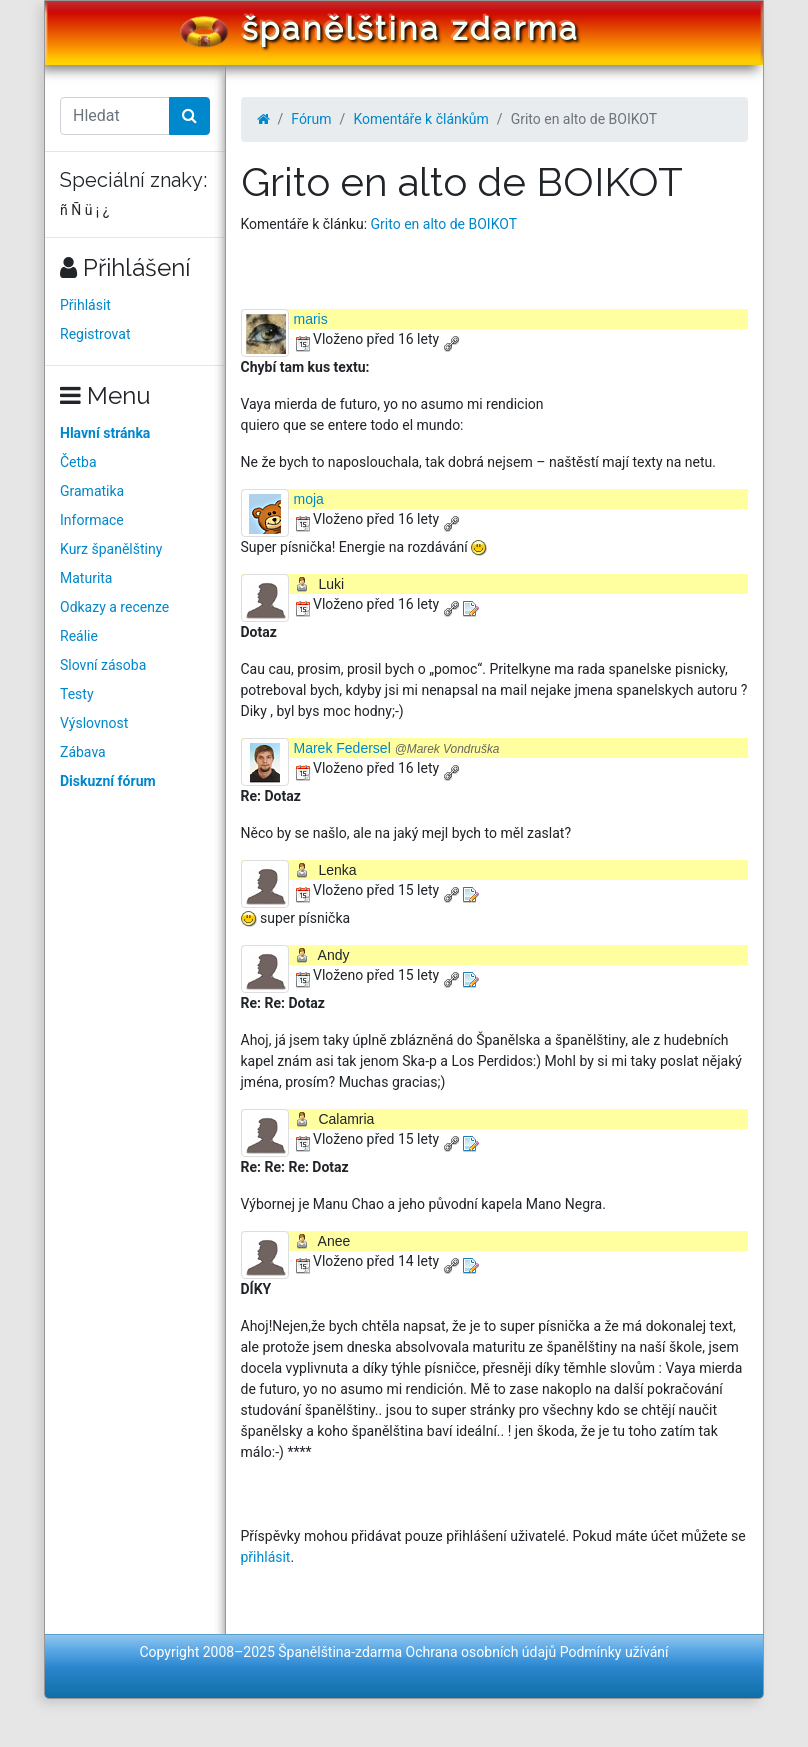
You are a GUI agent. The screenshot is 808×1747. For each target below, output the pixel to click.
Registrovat (95, 334)
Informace (92, 520)
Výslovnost (94, 723)
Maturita (86, 578)
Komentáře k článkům (420, 119)
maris (311, 319)
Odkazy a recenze (114, 607)
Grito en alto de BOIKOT (444, 224)
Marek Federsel (397, 748)
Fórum (311, 119)
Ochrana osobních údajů (481, 1652)
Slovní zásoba (103, 665)
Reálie (79, 636)
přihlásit (266, 1557)
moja (309, 499)
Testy (77, 694)
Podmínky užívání (614, 1652)
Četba (78, 462)
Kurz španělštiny (111, 549)
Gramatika (92, 491)
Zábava (83, 752)
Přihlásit (85, 305)
